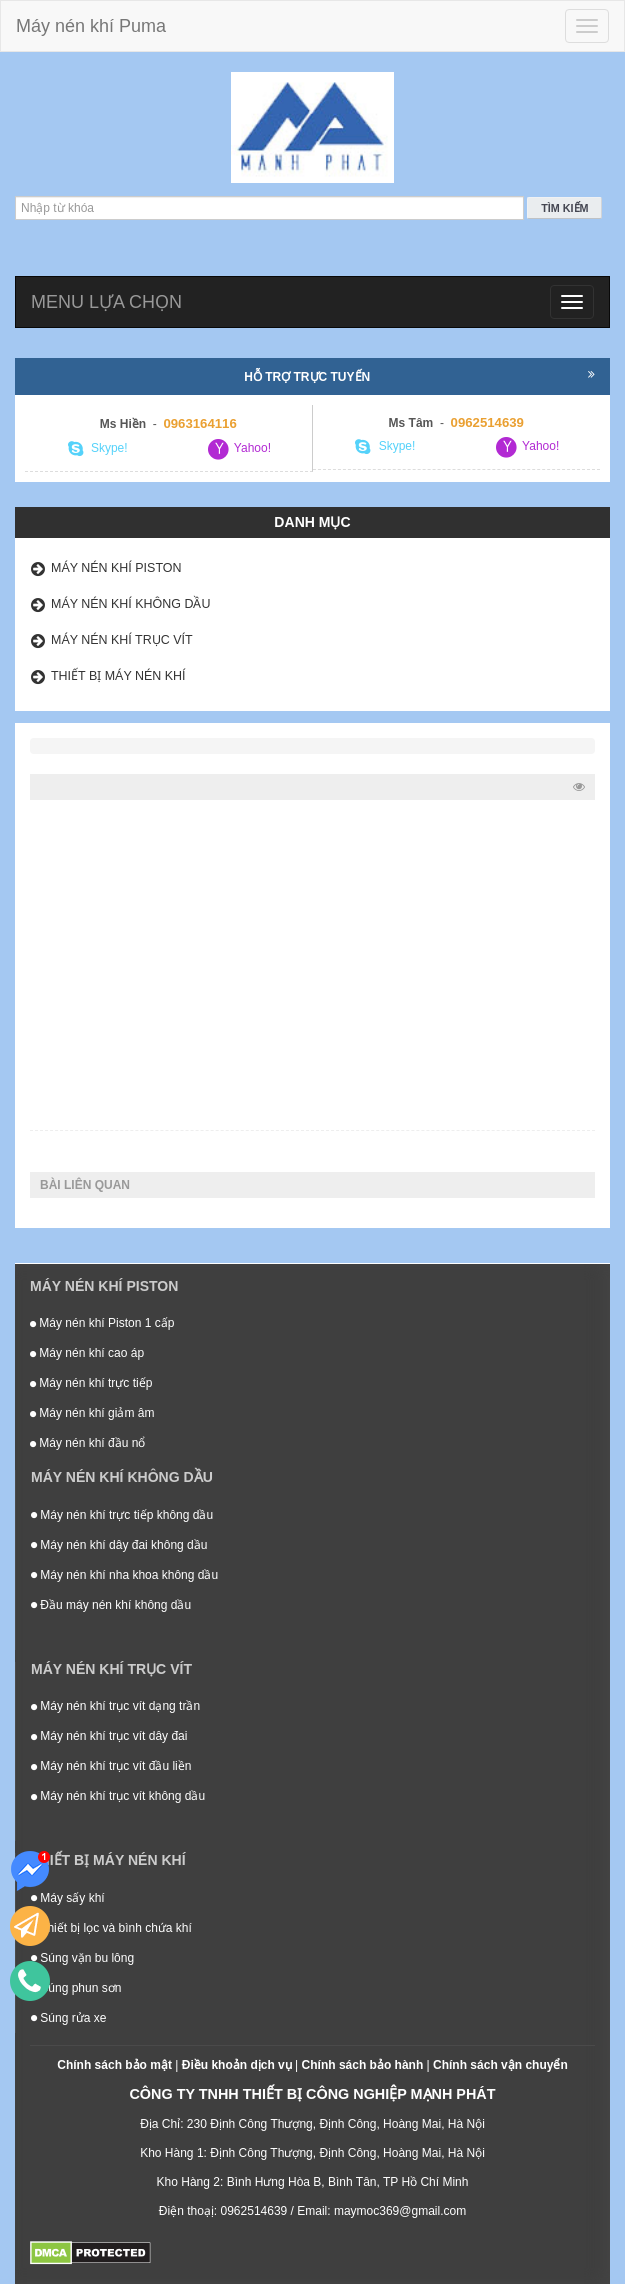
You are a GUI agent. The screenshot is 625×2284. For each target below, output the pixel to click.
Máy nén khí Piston (116, 568)
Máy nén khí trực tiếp (91, 1383)
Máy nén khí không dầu (131, 604)
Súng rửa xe (68, 2018)
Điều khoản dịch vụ (237, 2065)
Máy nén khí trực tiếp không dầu (122, 1515)
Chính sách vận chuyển (500, 2065)
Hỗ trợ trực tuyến (419, 376)
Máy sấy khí (68, 1898)
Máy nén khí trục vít (122, 640)
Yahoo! (239, 449)
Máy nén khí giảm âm (92, 1413)
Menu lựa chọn (106, 302)
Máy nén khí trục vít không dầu (118, 1796)
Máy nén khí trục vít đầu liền (111, 1766)
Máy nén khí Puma (91, 26)
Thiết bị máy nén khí (118, 676)
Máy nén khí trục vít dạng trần (115, 1706)
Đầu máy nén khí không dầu (111, 1605)
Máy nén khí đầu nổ (87, 1443)
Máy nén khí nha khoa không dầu (124, 1575)
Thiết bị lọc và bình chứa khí (111, 1928)
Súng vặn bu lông (82, 1958)
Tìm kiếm (564, 208)
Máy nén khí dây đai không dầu (119, 1545)
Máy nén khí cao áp (87, 1353)
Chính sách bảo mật (114, 2065)
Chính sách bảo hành (363, 2065)
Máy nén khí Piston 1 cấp (102, 1323)
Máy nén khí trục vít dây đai (109, 1736)
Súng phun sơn (76, 1988)
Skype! (98, 449)
